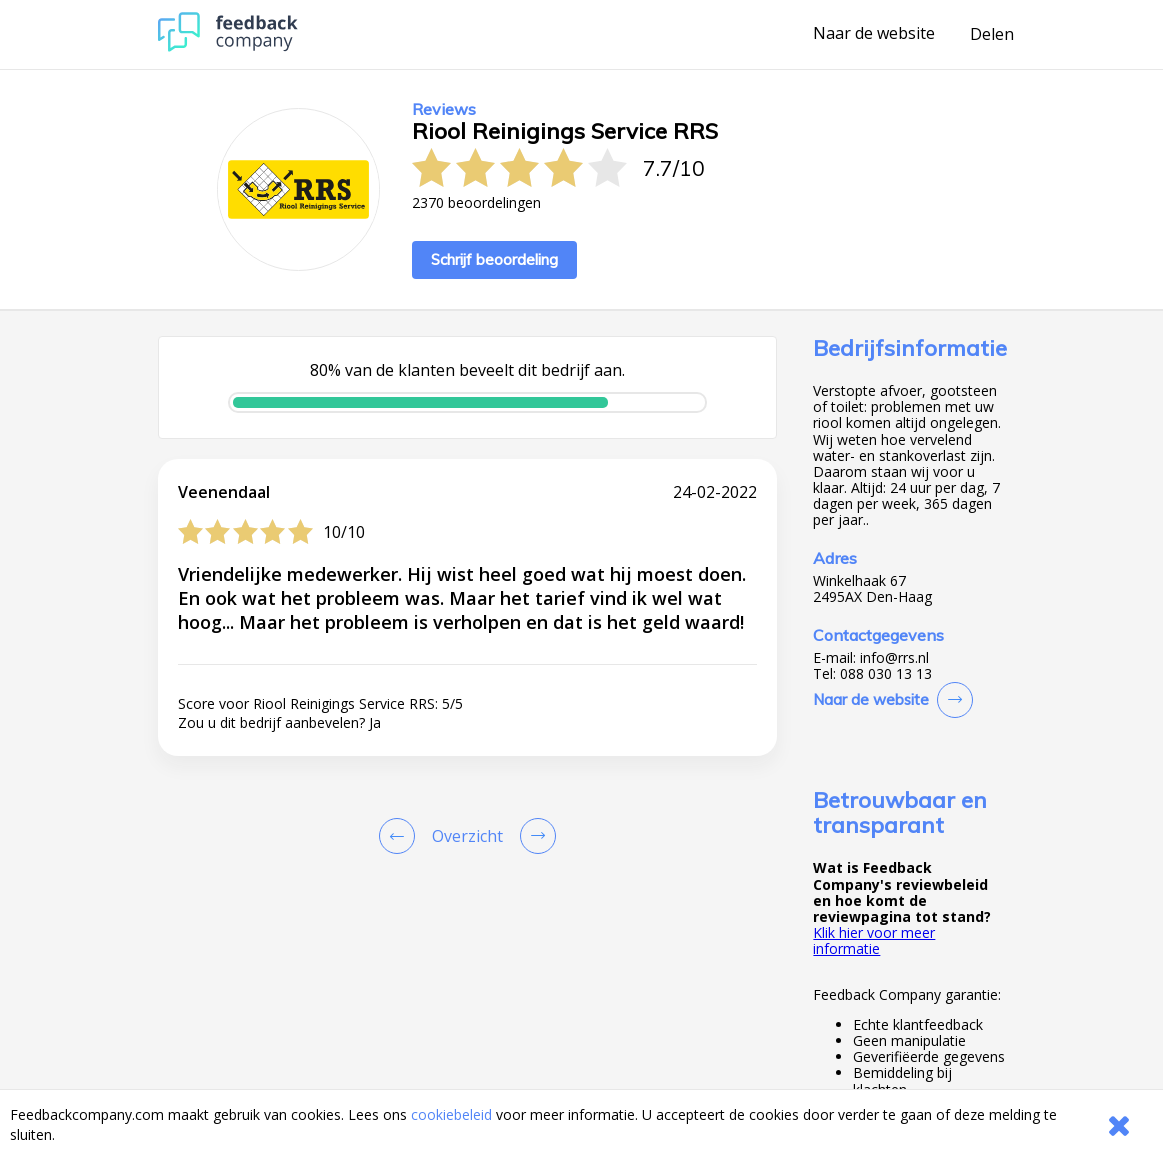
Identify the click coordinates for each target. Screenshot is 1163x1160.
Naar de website (874, 34)
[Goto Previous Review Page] (401, 836)
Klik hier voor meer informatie (874, 940)
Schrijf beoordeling (494, 259)
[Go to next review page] (534, 836)
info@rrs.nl (894, 658)
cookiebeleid (451, 1114)
